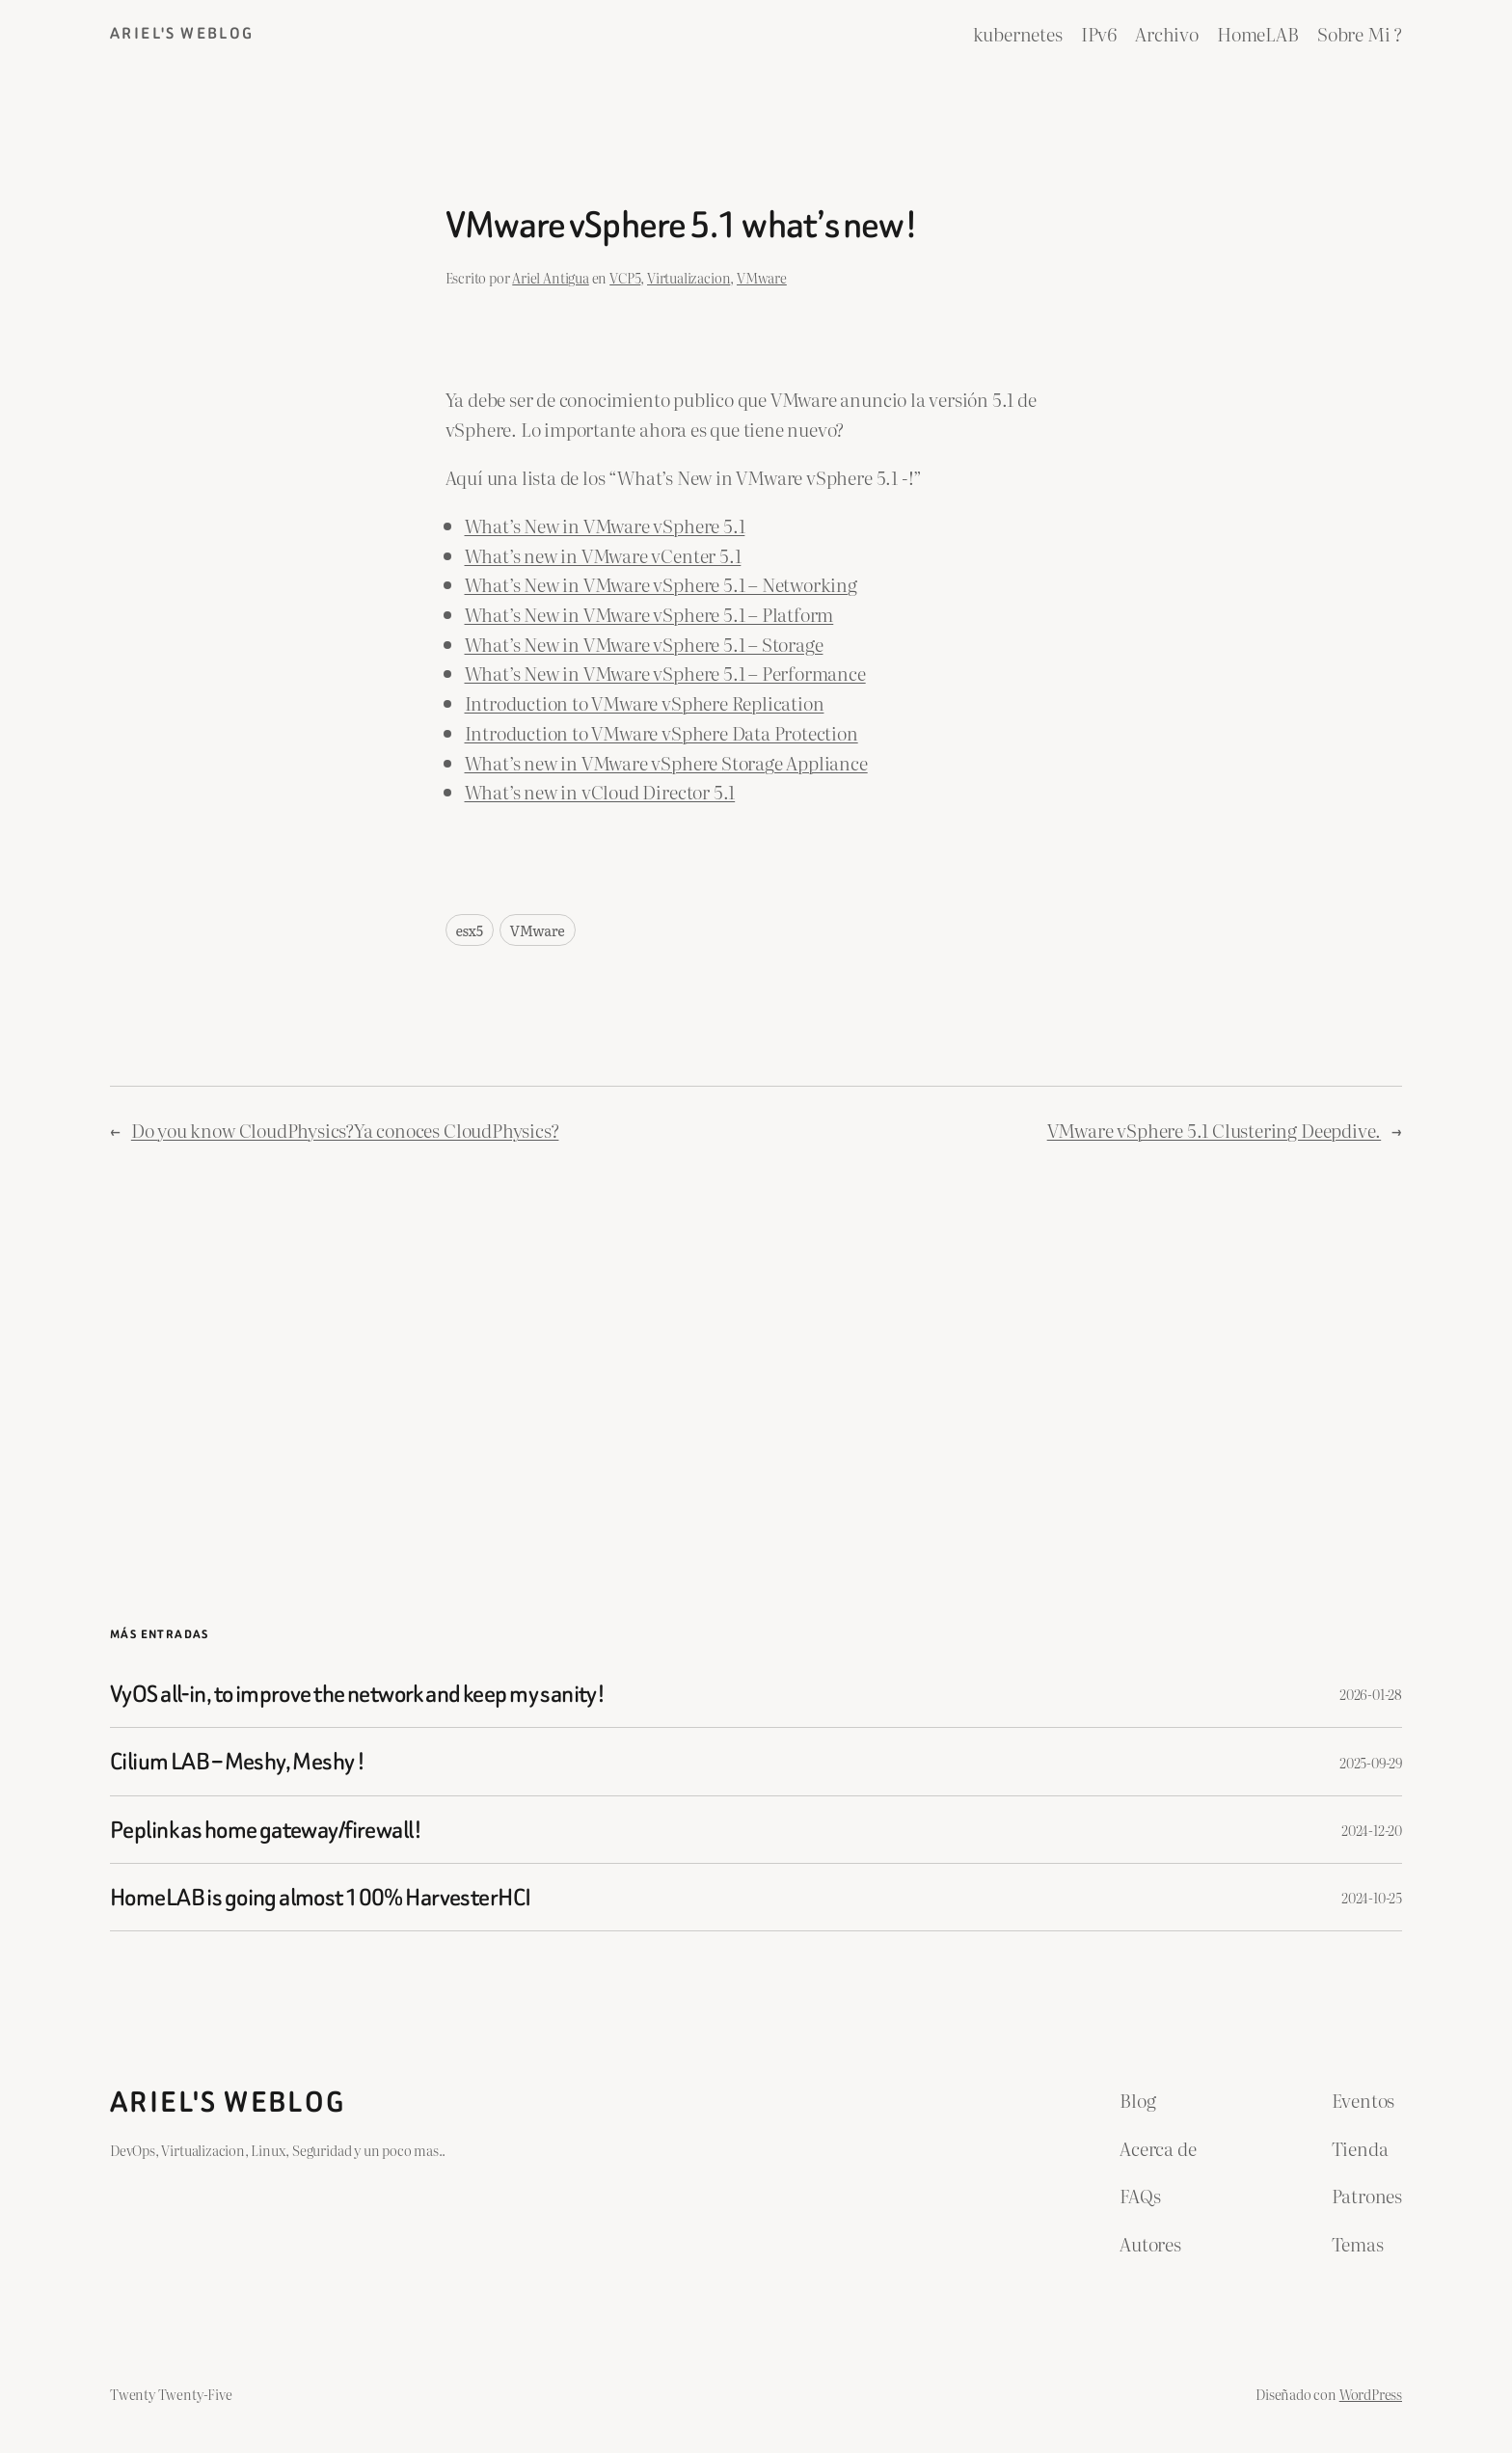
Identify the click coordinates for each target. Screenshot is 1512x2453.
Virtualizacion (688, 277)
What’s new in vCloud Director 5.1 (600, 791)
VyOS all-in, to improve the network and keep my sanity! (357, 1694)
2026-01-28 (1370, 1694)
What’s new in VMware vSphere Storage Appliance (666, 762)
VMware (762, 277)
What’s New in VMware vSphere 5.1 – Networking (661, 584)
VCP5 (624, 277)
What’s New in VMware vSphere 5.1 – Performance (665, 673)
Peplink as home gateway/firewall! (265, 1830)
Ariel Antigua (550, 277)
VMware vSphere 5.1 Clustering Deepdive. (1214, 1130)
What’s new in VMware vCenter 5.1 (603, 555)
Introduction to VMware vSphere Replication (644, 702)
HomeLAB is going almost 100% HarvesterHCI (320, 1897)
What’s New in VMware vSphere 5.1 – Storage (644, 644)
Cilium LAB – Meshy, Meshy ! (237, 1761)
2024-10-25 (1371, 1897)
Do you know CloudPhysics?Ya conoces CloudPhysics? (345, 1130)
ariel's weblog (182, 33)
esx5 (469, 930)
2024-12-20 (1371, 1830)
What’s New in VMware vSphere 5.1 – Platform (649, 614)
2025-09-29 (1370, 1762)
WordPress (1370, 2394)
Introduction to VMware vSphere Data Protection (661, 732)
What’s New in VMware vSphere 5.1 (605, 525)
